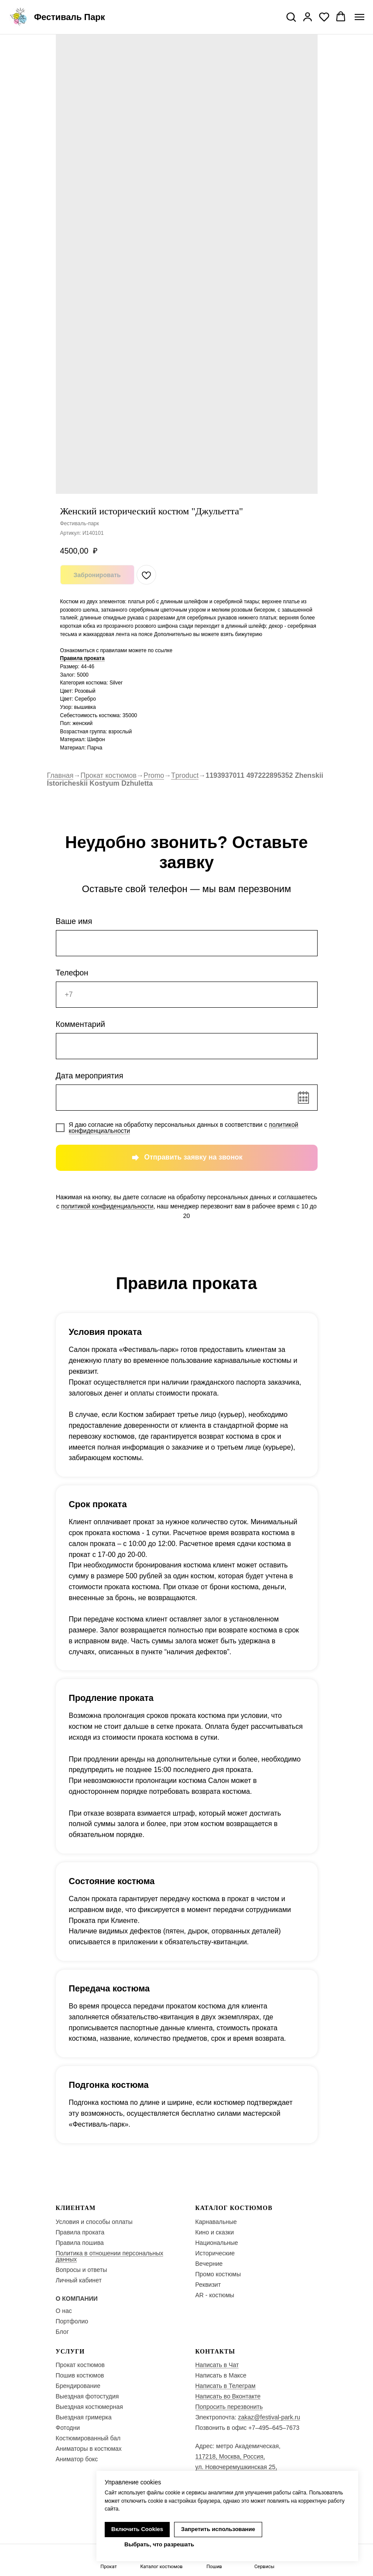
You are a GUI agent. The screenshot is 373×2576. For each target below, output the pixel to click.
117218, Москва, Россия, (230, 2456)
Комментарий (80, 1024)
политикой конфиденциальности (107, 1206)
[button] (291, 16)
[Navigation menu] (359, 17)
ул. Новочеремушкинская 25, (236, 2466)
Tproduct (184, 775)
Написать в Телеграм (225, 2385)
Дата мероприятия (89, 1075)
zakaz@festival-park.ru (269, 2417)
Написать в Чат (217, 2364)
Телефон (72, 972)
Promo (154, 775)
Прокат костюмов (108, 775)
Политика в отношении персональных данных (110, 2256)
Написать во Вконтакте (228, 2396)
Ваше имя (74, 921)
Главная (60, 775)
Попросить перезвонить (229, 2406)
